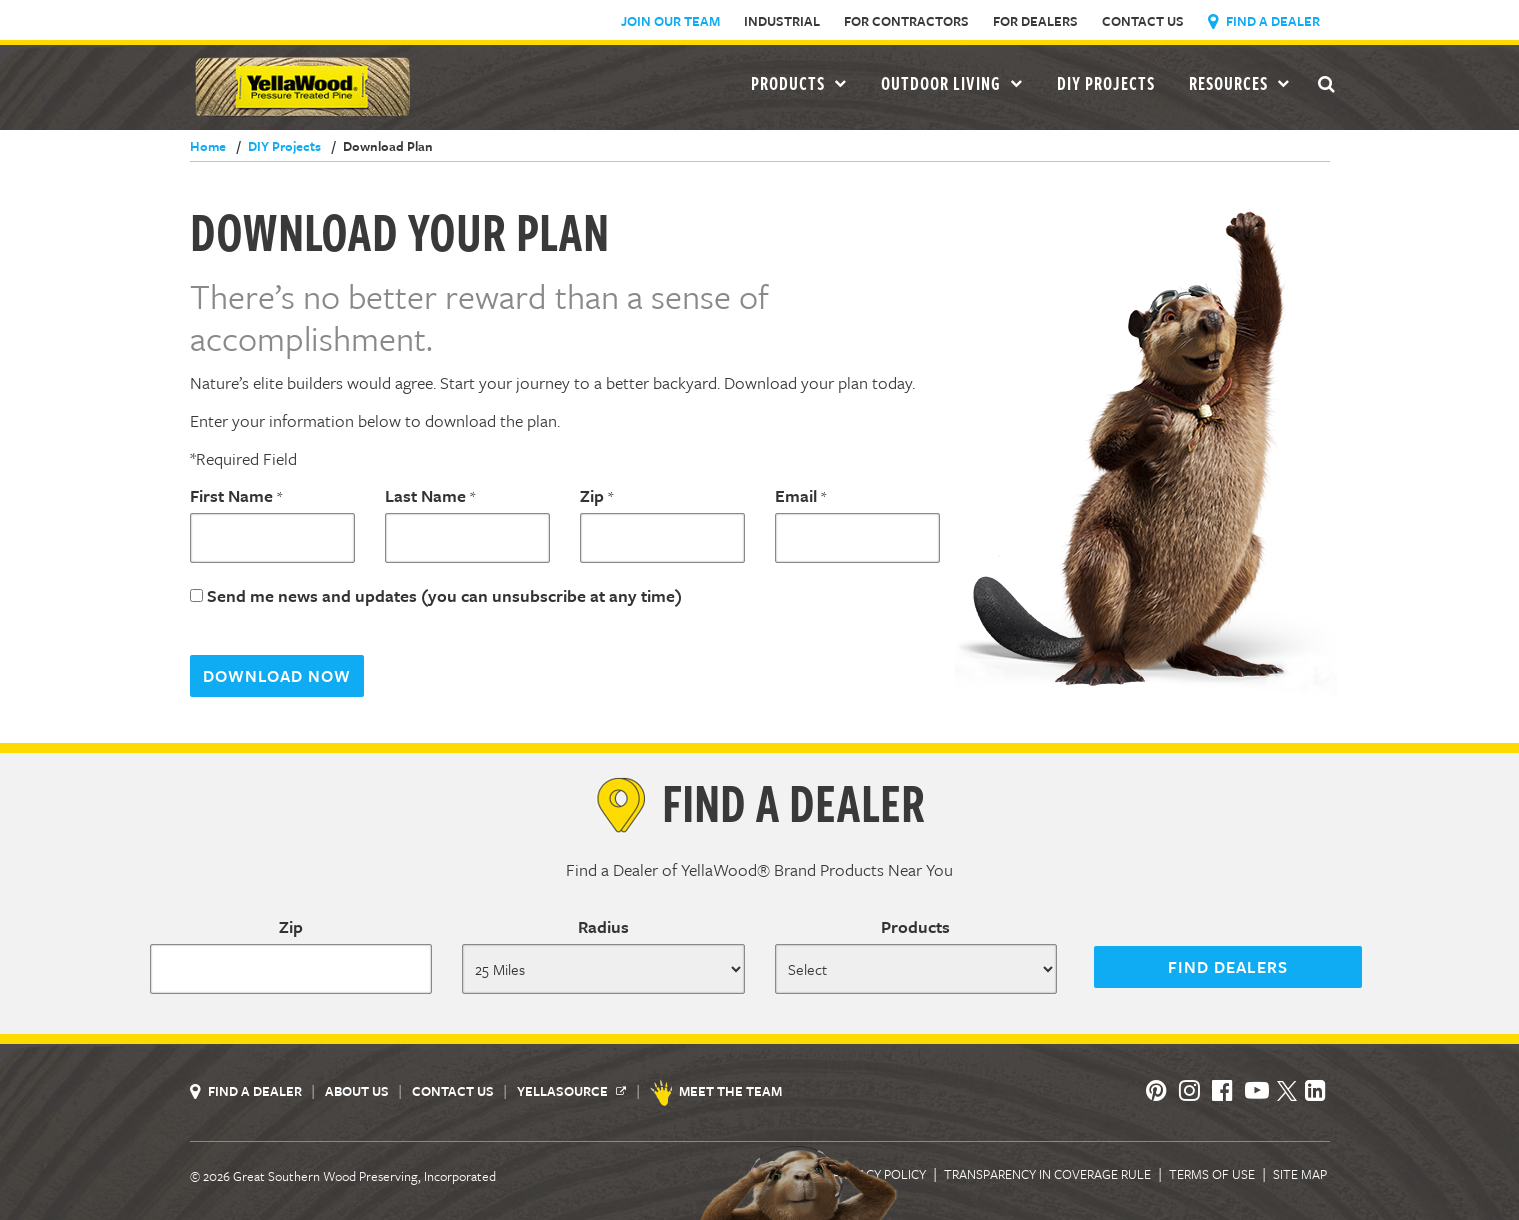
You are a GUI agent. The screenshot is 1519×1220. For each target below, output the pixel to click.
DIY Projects (1106, 83)
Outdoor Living (952, 83)
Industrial (782, 21)
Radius (603, 926)
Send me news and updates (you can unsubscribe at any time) (444, 595)
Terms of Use (1212, 1174)
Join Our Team (670, 21)
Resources (1239, 83)
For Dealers (1035, 21)
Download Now (277, 676)
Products (915, 926)
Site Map (1300, 1174)
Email (796, 495)
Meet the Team (717, 1091)
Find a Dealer (1264, 21)
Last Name (425, 495)
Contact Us (1143, 21)
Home (208, 146)
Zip (592, 495)
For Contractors (906, 21)
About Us (358, 1091)
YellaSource (571, 1091)
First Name (231, 495)
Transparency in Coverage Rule (1047, 1174)
